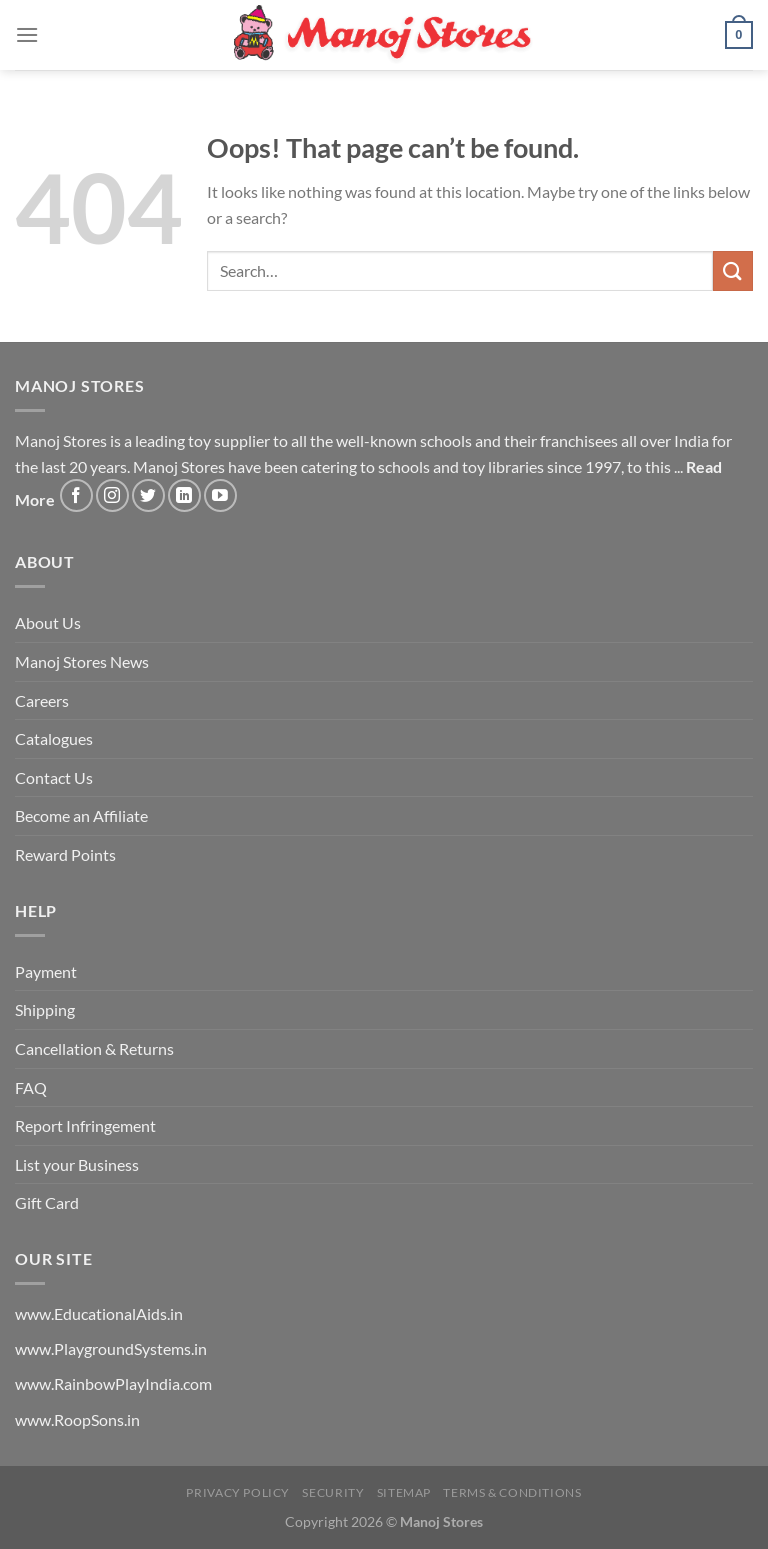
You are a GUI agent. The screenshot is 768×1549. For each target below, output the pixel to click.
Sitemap (404, 1492)
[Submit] (733, 270)
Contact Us (54, 777)
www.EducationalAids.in (99, 1313)
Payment (46, 971)
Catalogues (54, 738)
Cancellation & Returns (94, 1048)
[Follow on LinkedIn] (184, 495)
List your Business (77, 1164)
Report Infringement (85, 1125)
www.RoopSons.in (77, 1419)
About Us (48, 622)
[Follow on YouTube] (220, 495)
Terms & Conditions (512, 1492)
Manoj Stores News (82, 661)
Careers (42, 700)
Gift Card (47, 1202)
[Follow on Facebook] (76, 495)
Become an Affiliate (81, 815)
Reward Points (65, 854)
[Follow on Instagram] (112, 495)
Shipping (45, 1009)
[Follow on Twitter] (148, 495)
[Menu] (27, 34)
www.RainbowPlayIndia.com (113, 1383)
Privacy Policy (238, 1492)
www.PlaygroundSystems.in (111, 1348)
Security (333, 1492)
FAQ (31, 1087)
